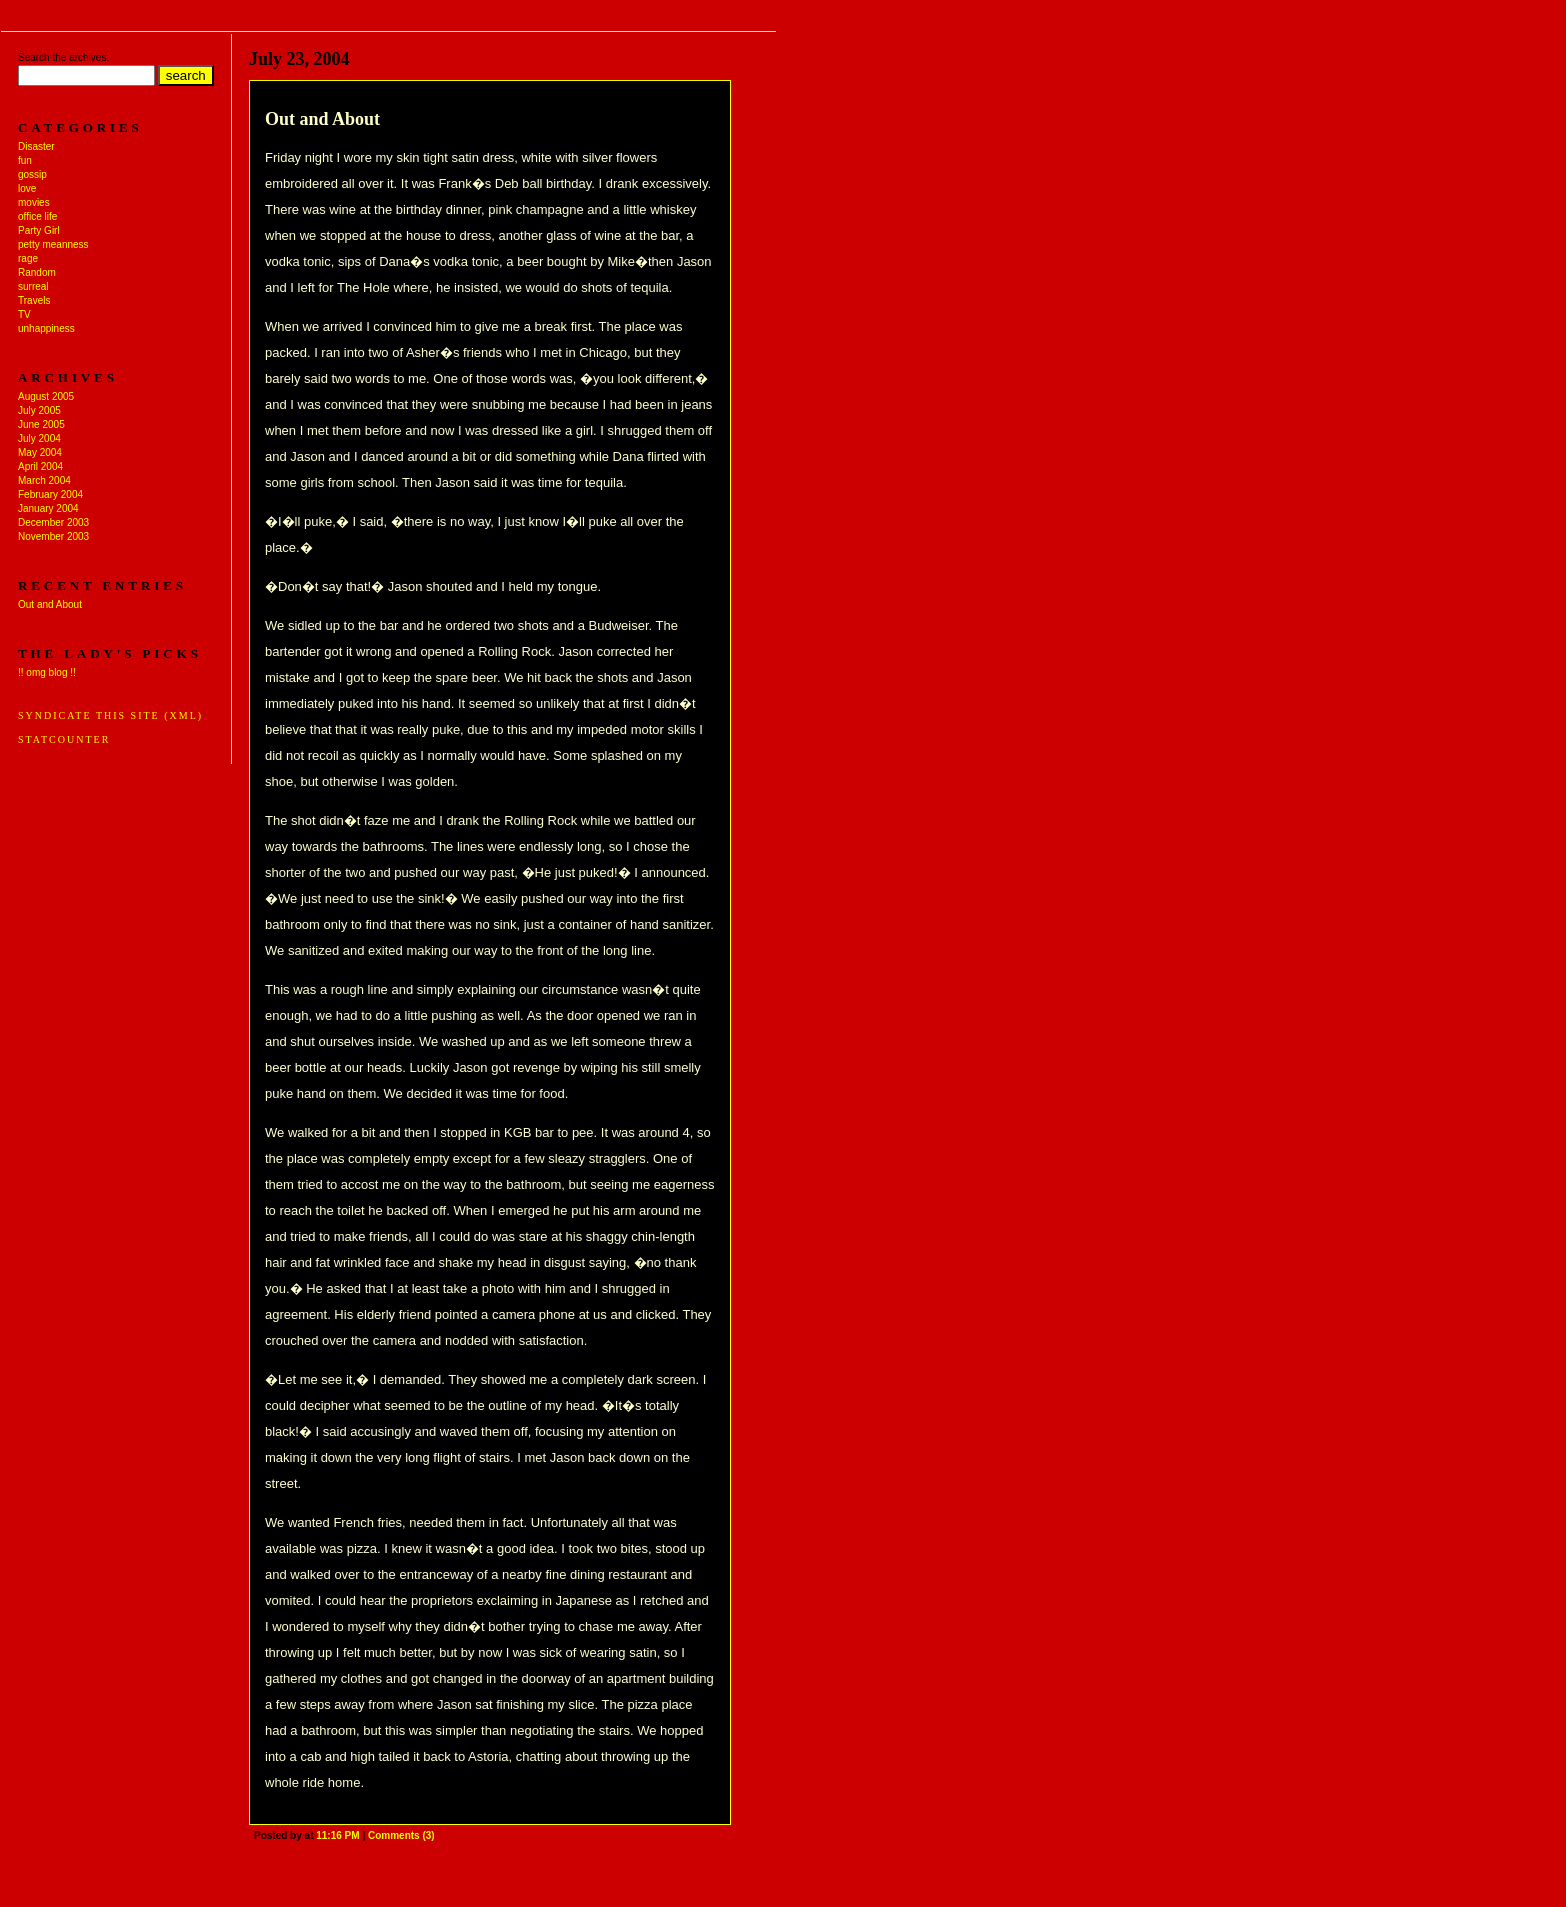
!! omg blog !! (47, 672)
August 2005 (46, 396)
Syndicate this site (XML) (110, 715)
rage (28, 258)
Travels (34, 300)
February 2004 (50, 494)
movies (34, 202)
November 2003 (53, 536)
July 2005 (39, 410)
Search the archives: (63, 57)
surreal (33, 286)
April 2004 (40, 466)
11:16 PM (337, 1835)
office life (37, 216)
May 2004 (40, 452)
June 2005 (41, 424)
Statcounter (64, 739)
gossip (32, 174)
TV (24, 314)
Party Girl (39, 230)
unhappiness (46, 328)
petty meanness (53, 244)
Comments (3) (401, 1835)
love (27, 188)
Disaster (36, 146)
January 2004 (48, 508)
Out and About (50, 604)
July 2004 (39, 438)
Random (37, 272)
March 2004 (44, 480)
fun (25, 160)
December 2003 (53, 522)
